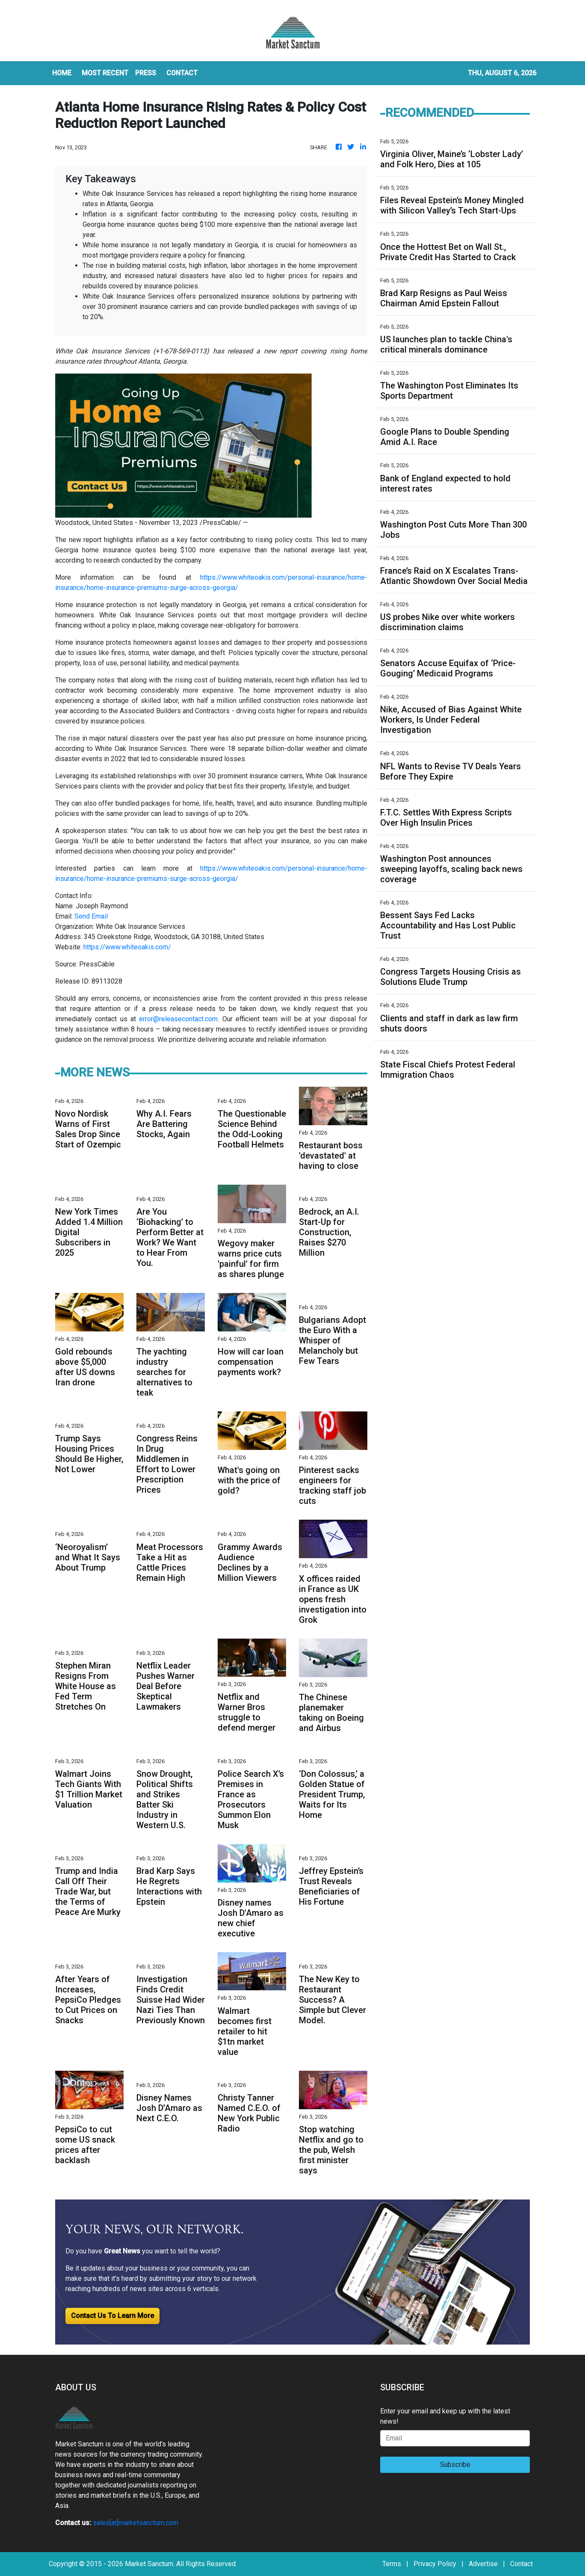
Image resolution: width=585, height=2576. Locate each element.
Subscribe (455, 2464)
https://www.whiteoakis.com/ (127, 947)
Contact (521, 2564)
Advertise (483, 2564)
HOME (61, 73)
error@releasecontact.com (178, 1019)
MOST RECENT (105, 73)
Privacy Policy (435, 2564)
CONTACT (182, 73)
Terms (391, 2564)
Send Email (91, 916)
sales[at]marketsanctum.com (135, 2523)
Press (145, 73)
